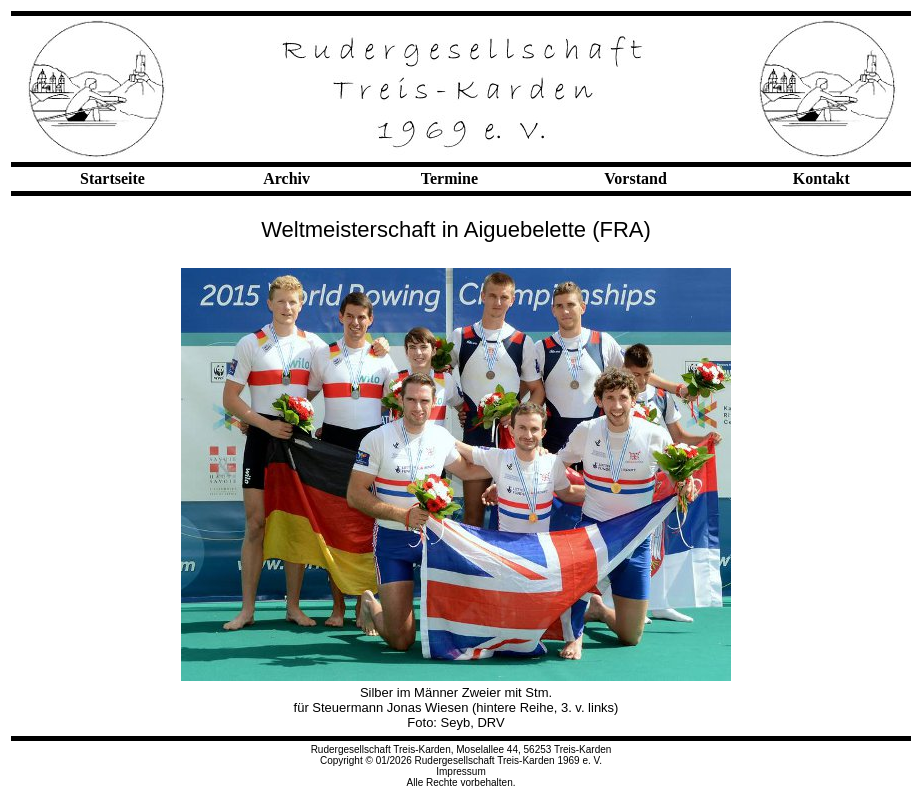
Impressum (460, 771)
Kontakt (821, 178)
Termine (449, 178)
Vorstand (635, 178)
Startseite (112, 178)
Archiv (286, 178)
